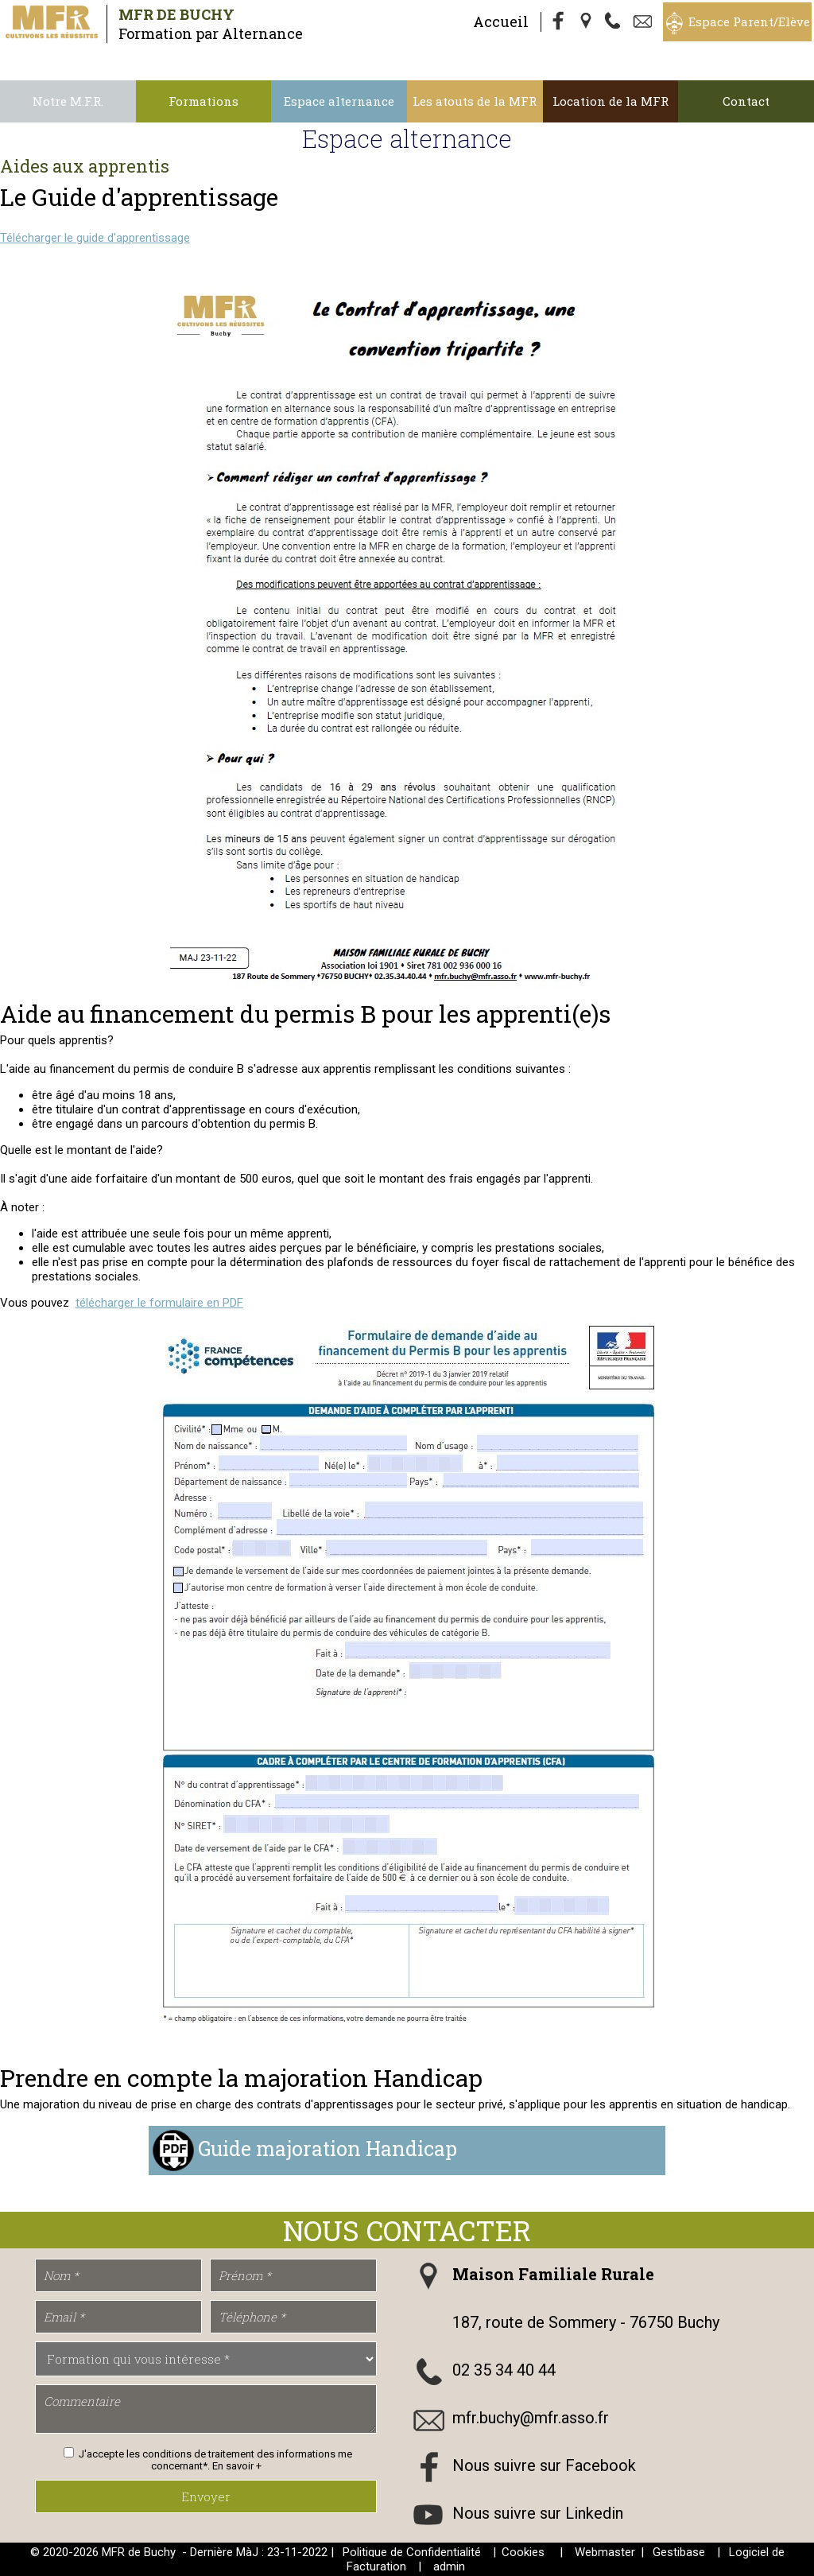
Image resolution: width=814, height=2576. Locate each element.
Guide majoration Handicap (327, 2148)
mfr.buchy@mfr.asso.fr (530, 2417)
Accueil (501, 21)
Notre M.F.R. (68, 101)
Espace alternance (339, 101)
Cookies (523, 2552)
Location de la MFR (610, 101)
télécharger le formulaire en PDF (159, 1303)
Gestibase (679, 2552)
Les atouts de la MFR (475, 101)
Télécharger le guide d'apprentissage (95, 238)
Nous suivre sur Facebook (544, 2465)
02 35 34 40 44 (504, 2370)
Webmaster (605, 2552)
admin (449, 2566)
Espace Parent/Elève (749, 21)
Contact (746, 101)
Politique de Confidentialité (412, 2552)
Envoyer (206, 2496)
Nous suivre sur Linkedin (537, 2513)
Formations (203, 101)
